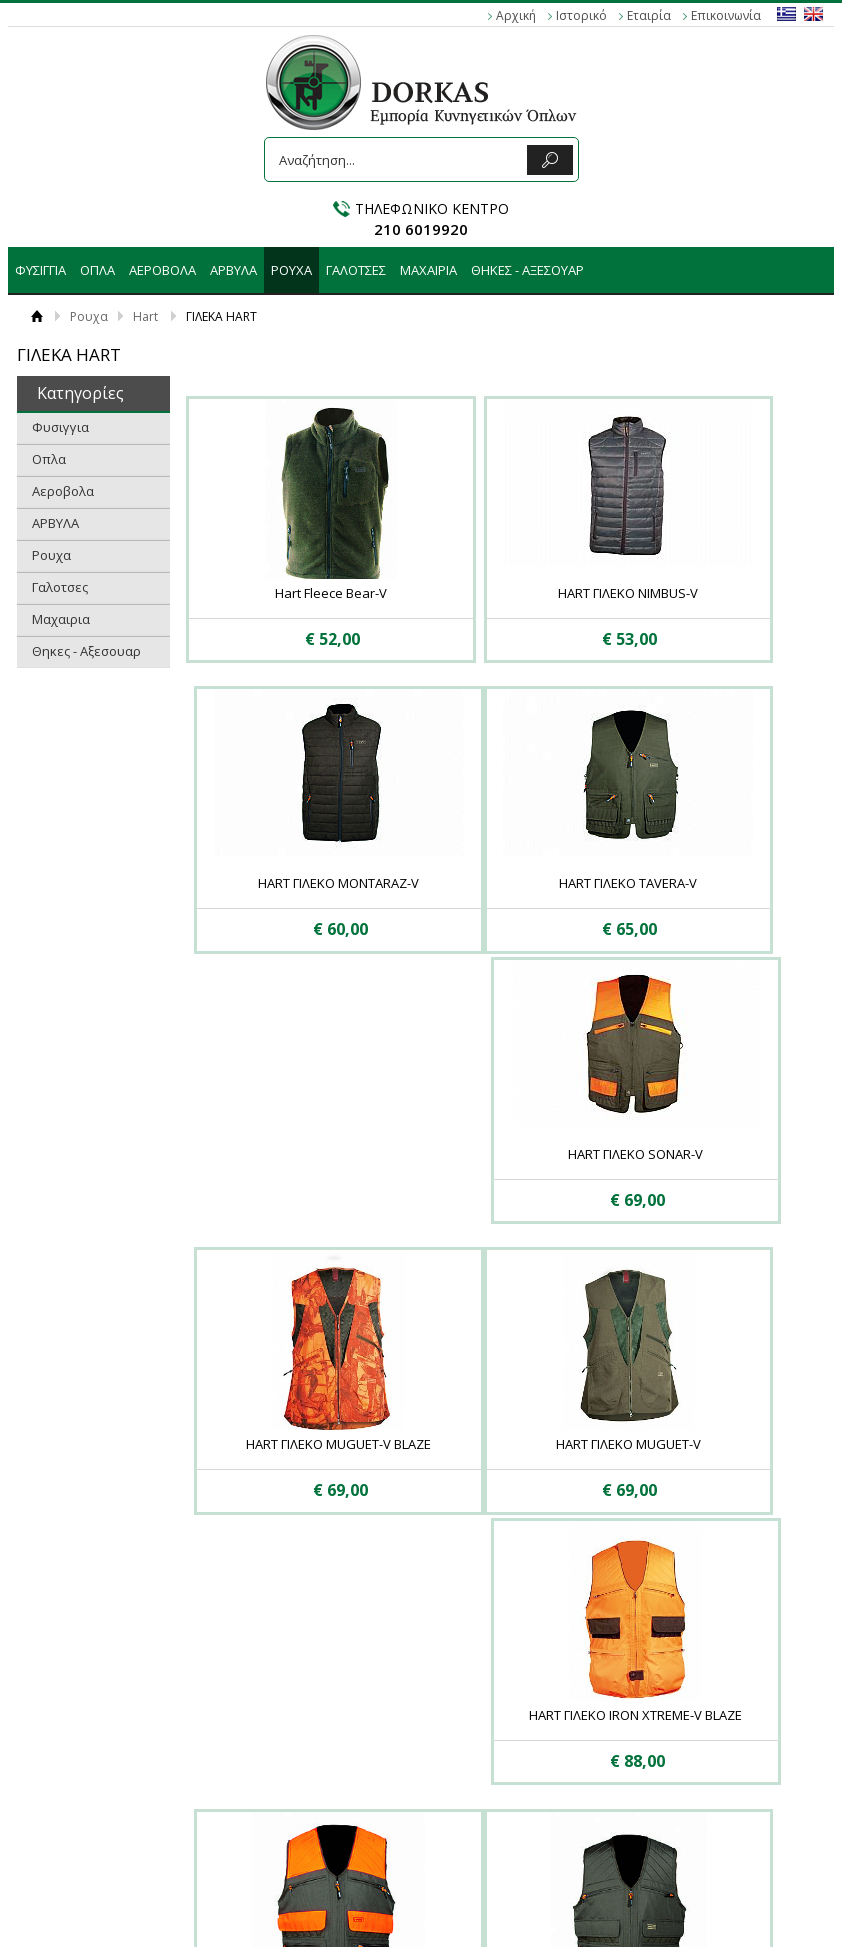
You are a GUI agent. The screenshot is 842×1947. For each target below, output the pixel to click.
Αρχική (516, 15)
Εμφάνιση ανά (711, 1589)
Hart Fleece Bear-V (285, 593)
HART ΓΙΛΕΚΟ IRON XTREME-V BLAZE (490, 1185)
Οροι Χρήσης (64, 1676)
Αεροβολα (162, 270)
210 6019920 (421, 229)
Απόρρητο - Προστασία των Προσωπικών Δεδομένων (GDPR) (95, 1716)
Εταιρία (649, 15)
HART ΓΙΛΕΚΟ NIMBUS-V (490, 593)
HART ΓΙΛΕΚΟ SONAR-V (490, 884)
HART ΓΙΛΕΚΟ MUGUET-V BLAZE (695, 884)
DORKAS (421, 82)
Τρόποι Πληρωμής (239, 1696)
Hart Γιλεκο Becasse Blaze (490, 1467)
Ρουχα (291, 270)
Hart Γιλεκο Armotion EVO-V (285, 1467)
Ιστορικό (581, 15)
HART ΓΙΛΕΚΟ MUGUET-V (284, 1176)
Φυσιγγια (40, 270)
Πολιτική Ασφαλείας (243, 1736)
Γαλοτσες (356, 270)
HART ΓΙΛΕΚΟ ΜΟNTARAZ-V (695, 593)
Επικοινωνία (726, 15)
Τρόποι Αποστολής (240, 1716)
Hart (145, 316)
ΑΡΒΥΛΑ (233, 270)
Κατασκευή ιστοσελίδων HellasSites (420, 1891)
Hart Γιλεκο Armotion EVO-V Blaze (696, 1185)
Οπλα (97, 270)
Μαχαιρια (428, 270)
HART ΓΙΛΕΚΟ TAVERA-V (285, 884)
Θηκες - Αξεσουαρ (527, 270)
